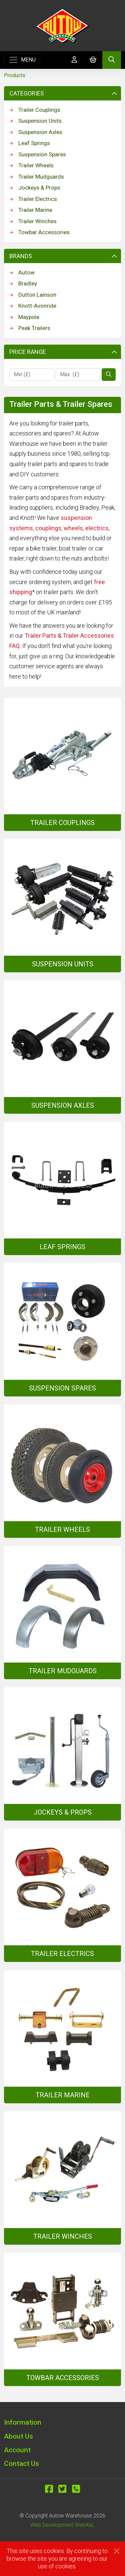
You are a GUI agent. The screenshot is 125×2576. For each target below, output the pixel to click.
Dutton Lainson (32, 294)
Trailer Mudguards (36, 176)
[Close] (117, 2551)
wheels (73, 528)
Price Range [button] (63, 351)
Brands (63, 255)
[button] (62, 2422)
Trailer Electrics (33, 199)
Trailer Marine (30, 210)
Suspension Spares (37, 154)
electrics (97, 528)
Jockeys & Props (34, 187)
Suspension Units (35, 120)
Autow (22, 272)
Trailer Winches (33, 221)
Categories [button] (63, 93)
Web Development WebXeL (62, 2525)
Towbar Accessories (39, 232)
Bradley (23, 283)
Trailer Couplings (34, 109)
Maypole (24, 317)
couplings (48, 528)
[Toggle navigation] (22, 60)
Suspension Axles (35, 132)
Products (14, 75)
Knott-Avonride (32, 305)
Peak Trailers (29, 328)
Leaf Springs (29, 143)
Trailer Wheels (31, 165)
